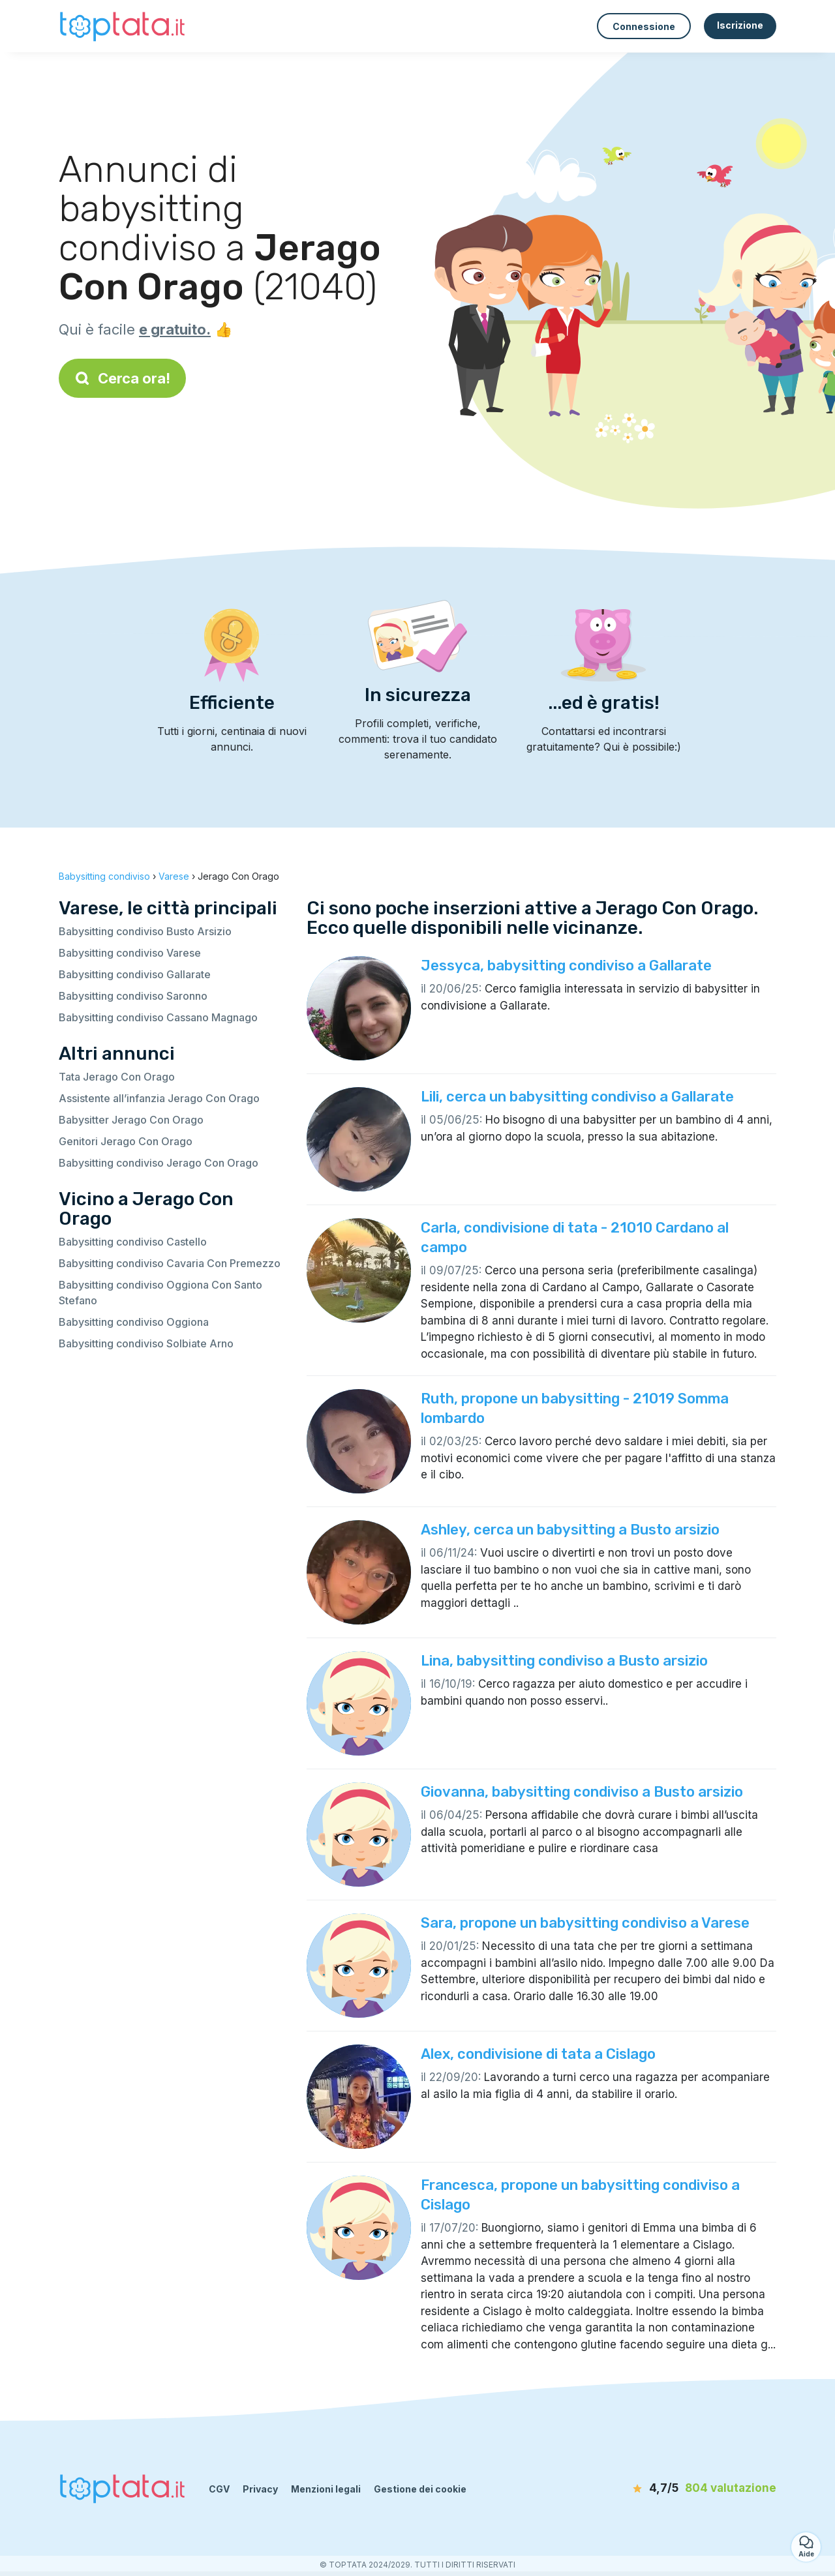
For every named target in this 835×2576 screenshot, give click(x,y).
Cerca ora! (122, 378)
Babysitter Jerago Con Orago (131, 1119)
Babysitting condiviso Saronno (133, 995)
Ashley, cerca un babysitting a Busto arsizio (570, 1529)
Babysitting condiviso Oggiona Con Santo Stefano (160, 1292)
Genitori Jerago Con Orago (125, 1141)
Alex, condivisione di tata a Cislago (538, 2054)
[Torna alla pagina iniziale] (124, 25)
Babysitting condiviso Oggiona (134, 1321)
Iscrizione (740, 25)
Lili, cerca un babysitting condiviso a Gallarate (577, 1096)
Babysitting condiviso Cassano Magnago (158, 1017)
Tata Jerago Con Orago (117, 1076)
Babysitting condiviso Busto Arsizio (145, 931)
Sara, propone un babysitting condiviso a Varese (585, 1923)
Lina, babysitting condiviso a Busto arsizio (564, 1661)
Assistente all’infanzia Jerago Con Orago (159, 1098)
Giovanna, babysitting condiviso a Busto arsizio (582, 1792)
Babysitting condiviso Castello (133, 1241)
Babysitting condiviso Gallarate (135, 974)
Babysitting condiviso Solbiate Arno (146, 1343)
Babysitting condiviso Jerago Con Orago (158, 1162)
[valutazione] (701, 2488)
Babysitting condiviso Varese (130, 952)
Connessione (644, 26)
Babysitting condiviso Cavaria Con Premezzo (170, 1263)
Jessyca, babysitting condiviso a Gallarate (566, 965)
